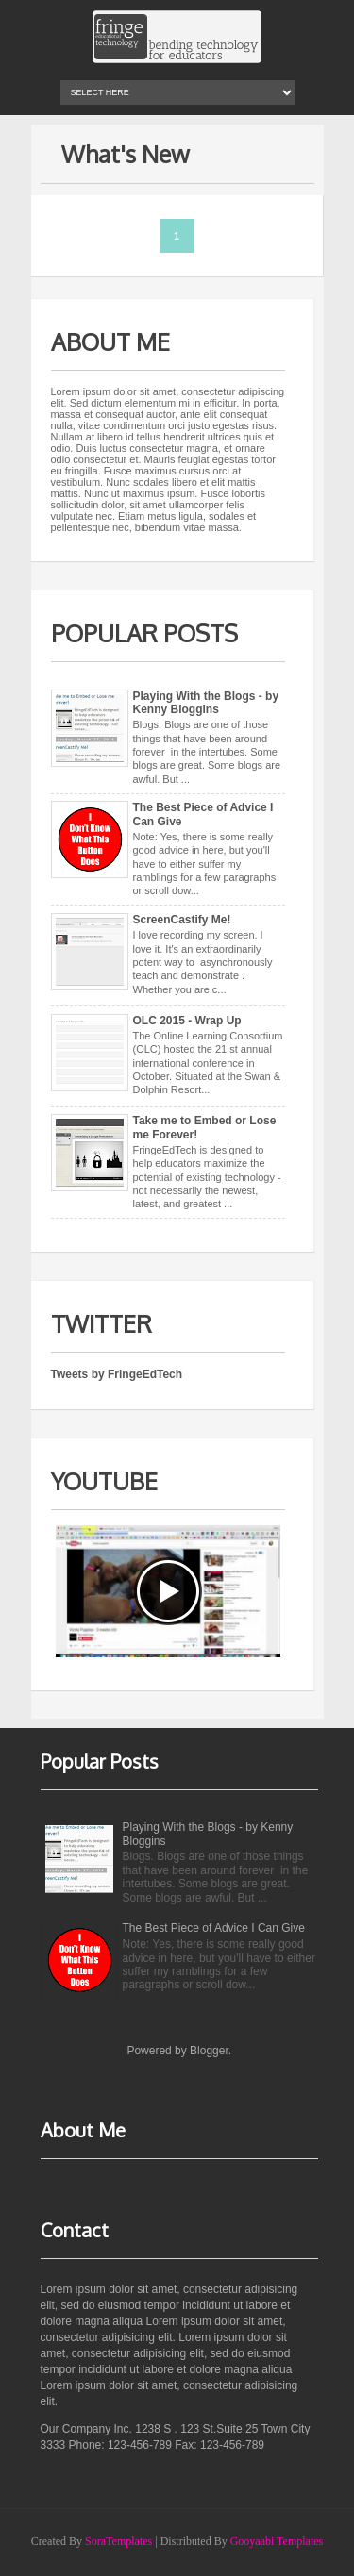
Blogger (209, 2050)
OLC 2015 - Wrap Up (187, 1020)
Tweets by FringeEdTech (117, 1374)
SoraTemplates (118, 2541)
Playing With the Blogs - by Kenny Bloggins (206, 703)
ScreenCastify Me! (182, 919)
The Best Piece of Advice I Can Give (214, 1928)
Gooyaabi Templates (277, 2541)
